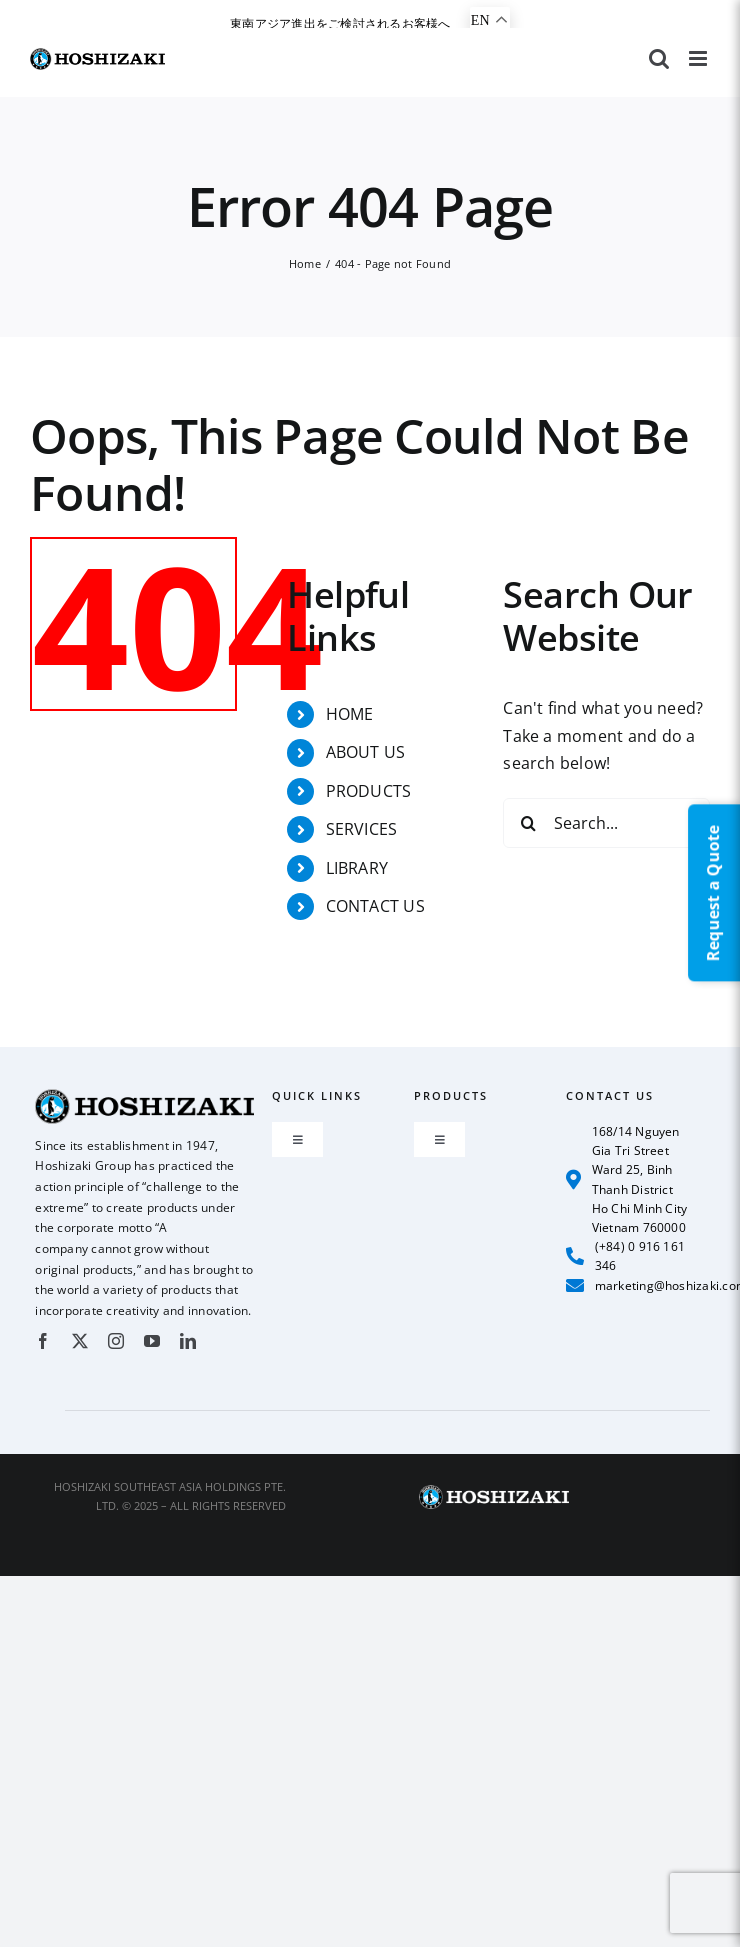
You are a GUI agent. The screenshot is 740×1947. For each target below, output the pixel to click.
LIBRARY (357, 868)
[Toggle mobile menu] (699, 58)
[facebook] (43, 1341)
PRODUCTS (369, 791)
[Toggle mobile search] (659, 58)
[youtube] (152, 1341)
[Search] (528, 823)
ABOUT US (366, 752)
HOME (350, 714)
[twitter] (80, 1341)
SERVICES (362, 829)
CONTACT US (375, 906)
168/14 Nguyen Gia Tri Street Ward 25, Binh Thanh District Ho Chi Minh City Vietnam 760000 (626, 1179)
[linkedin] (188, 1341)
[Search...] (606, 823)
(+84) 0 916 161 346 (625, 1256)
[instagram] (116, 1341)
